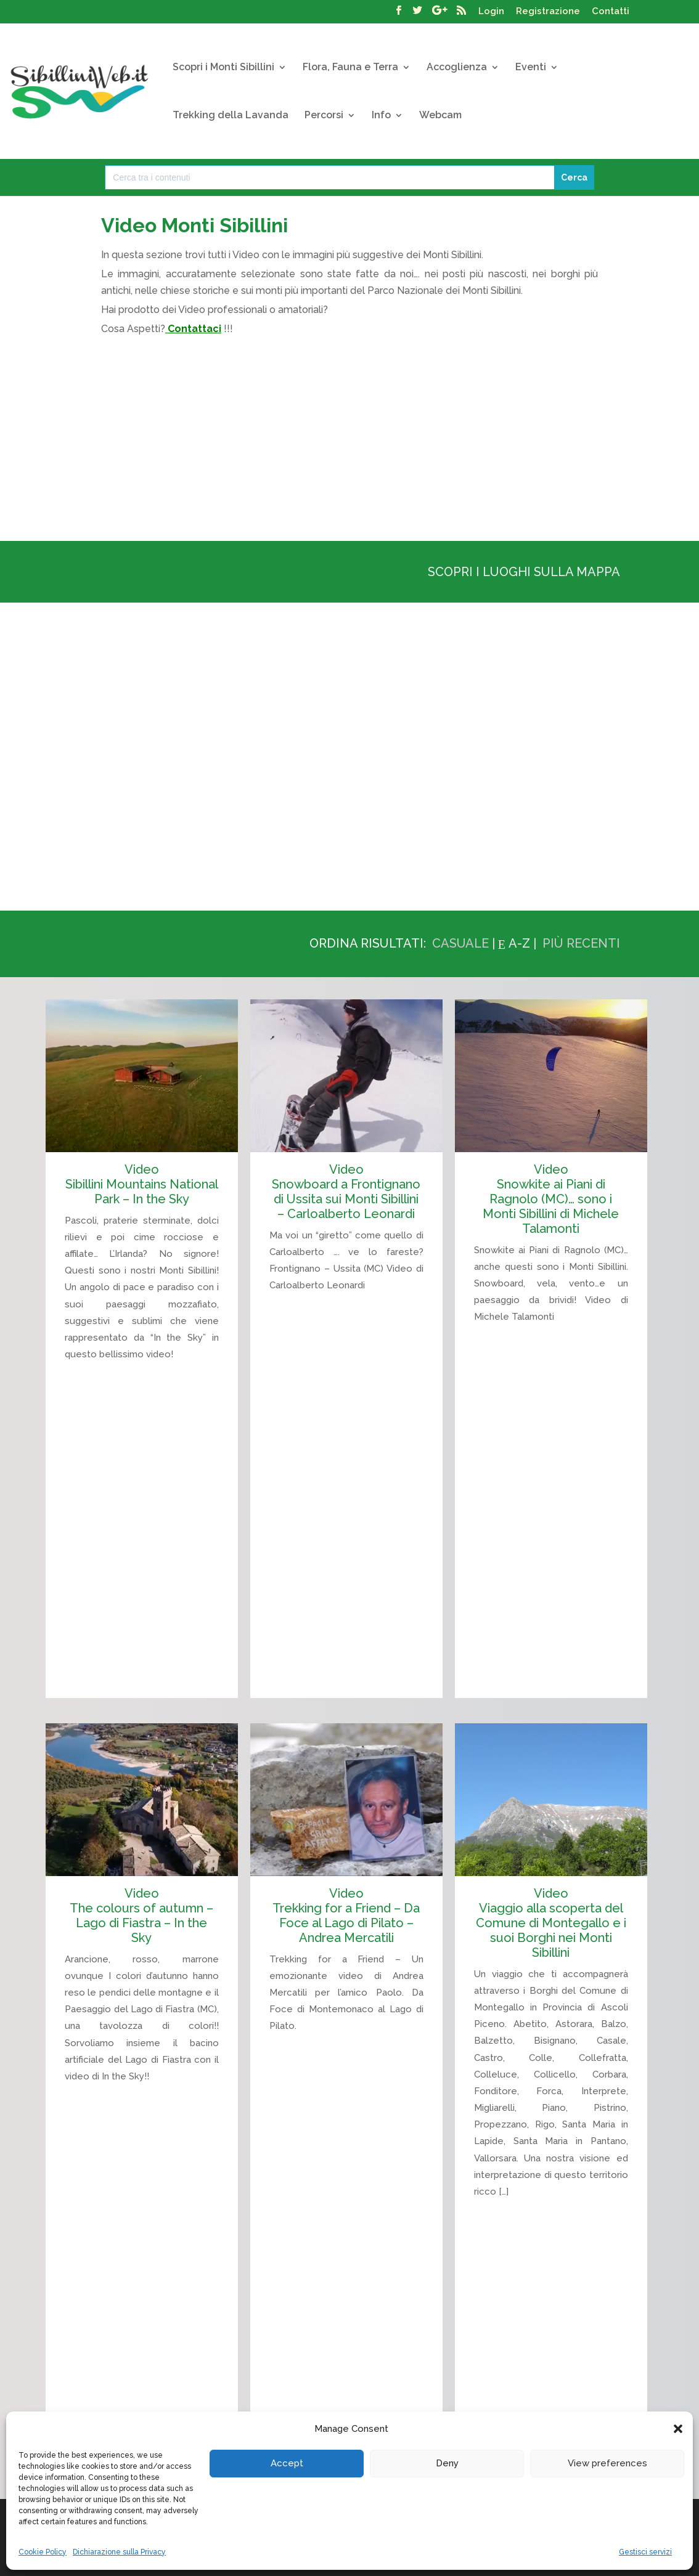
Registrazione (548, 12)
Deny (447, 2463)
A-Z (519, 943)
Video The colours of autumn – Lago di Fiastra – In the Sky (141, 1841)
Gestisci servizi (645, 2552)
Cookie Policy (42, 2552)
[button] (678, 2429)
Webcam (440, 116)
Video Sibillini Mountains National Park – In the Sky (141, 1184)
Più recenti (581, 943)
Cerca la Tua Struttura (501, 2410)
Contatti (610, 12)
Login (491, 12)
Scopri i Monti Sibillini (223, 68)
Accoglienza (457, 68)
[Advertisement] (349, 435)
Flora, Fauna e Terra (350, 68)
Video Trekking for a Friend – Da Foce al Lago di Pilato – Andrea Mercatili (346, 1841)
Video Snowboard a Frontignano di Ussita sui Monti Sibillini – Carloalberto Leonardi (346, 1191)
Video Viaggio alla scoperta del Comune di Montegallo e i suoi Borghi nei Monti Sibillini (551, 1849)
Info (381, 116)
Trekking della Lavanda (230, 116)
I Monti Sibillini (110, 2410)
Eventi (530, 68)
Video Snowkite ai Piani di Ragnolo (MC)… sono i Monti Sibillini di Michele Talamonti (551, 1199)
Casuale (460, 943)
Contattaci (194, 329)
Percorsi (324, 116)
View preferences (607, 2463)
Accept (287, 2463)
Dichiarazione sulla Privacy (119, 2552)
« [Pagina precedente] (613, 2303)
